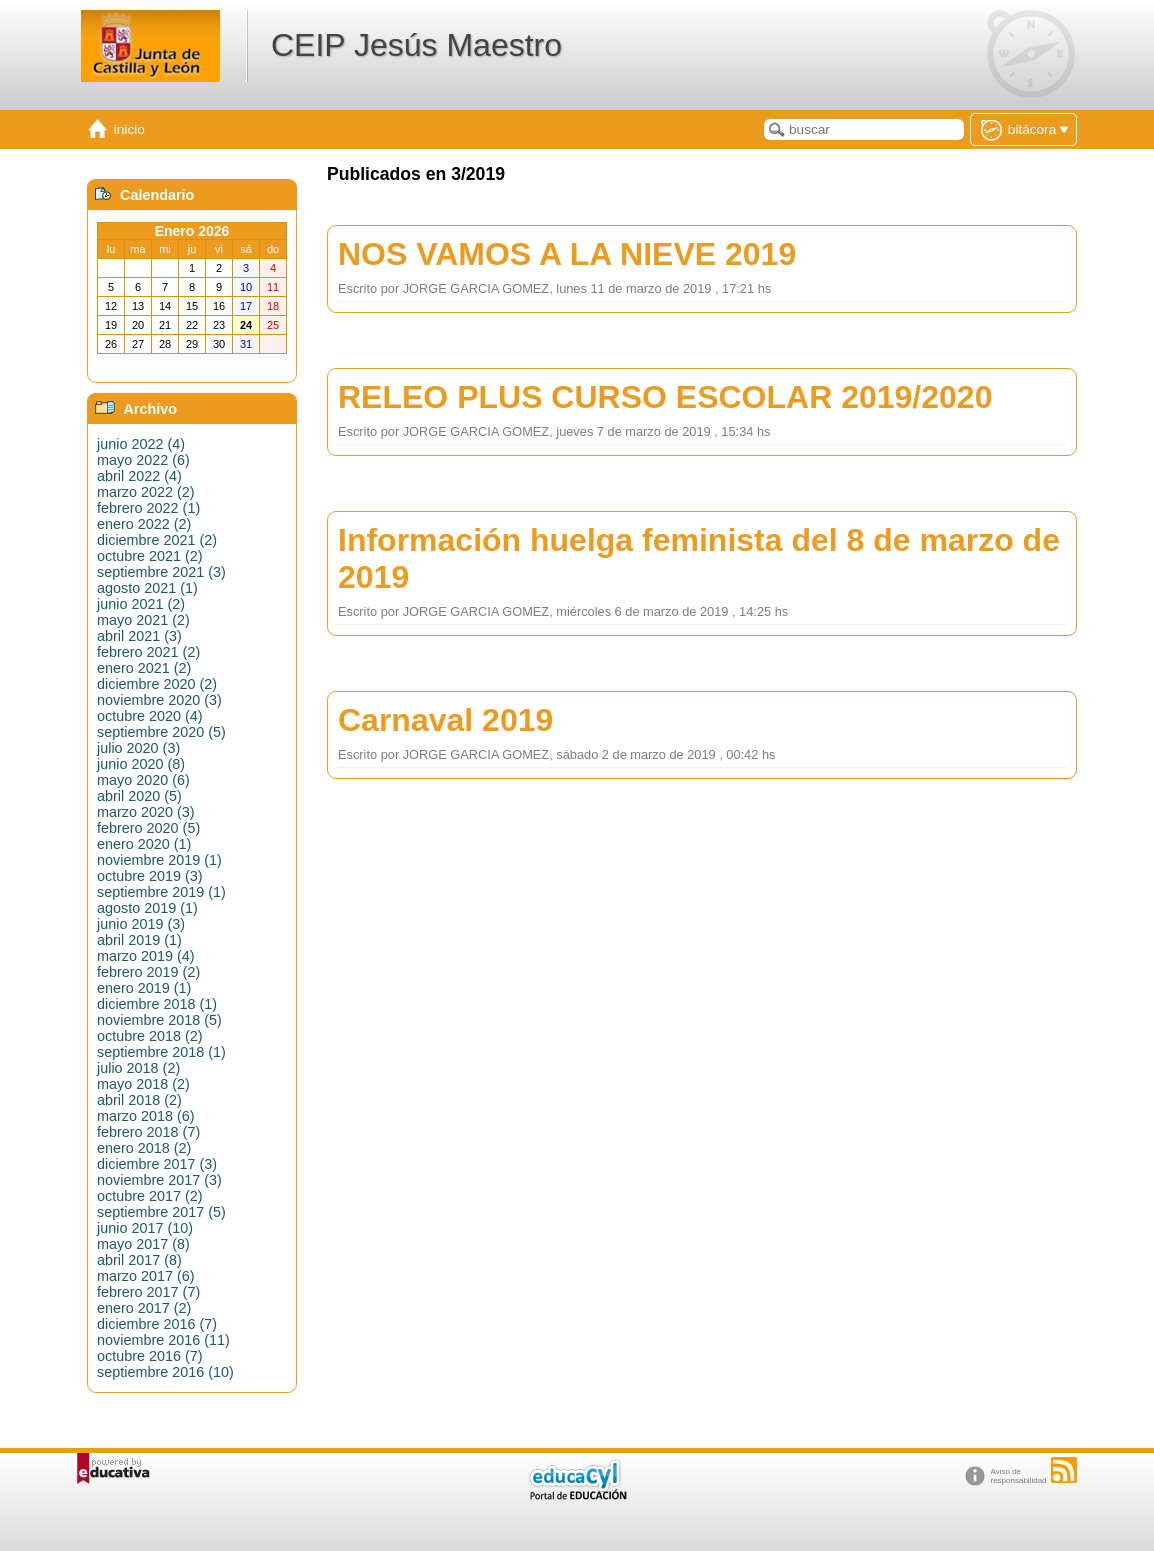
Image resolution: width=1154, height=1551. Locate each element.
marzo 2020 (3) (146, 812)
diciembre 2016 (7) (157, 1324)
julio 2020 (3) (138, 748)
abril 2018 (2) (139, 1100)
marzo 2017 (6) (146, 1276)
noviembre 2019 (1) (159, 860)
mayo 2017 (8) (143, 1244)
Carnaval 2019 (445, 720)
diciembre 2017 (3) (157, 1164)
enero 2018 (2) (144, 1148)
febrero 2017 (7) (148, 1292)
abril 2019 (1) (139, 940)
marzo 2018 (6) (146, 1116)
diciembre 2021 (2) (157, 540)
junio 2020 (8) (141, 764)
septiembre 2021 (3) (161, 572)
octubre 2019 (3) (150, 876)
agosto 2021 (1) (147, 588)
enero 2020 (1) (144, 844)
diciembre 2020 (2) (157, 684)
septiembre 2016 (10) (165, 1372)
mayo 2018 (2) (143, 1084)
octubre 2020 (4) (150, 716)
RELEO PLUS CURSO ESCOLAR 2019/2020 (665, 397)
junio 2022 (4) (141, 444)
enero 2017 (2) (144, 1308)
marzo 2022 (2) (146, 492)
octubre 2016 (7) (150, 1356)
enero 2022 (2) (144, 524)
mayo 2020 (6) (143, 780)
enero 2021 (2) (144, 668)
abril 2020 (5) (139, 796)
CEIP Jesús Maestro (416, 45)
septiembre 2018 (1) (161, 1052)
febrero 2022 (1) (148, 508)
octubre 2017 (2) (150, 1196)
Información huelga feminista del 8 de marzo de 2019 (699, 558)
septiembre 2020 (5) (161, 732)
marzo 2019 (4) (146, 956)
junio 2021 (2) (141, 604)
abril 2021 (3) (139, 636)
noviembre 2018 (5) (159, 1020)
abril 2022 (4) (139, 476)
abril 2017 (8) (139, 1260)
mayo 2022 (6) (143, 460)
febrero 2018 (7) (148, 1132)
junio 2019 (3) (141, 924)
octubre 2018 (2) (150, 1036)
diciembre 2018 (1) (157, 1004)
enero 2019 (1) (144, 988)
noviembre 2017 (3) (159, 1180)
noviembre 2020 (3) (159, 700)
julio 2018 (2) (138, 1068)
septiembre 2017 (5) (161, 1212)
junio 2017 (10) (145, 1228)
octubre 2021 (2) (150, 556)
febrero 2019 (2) (148, 972)
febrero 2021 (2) (148, 652)
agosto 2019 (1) (147, 908)
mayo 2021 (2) (143, 620)
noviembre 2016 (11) (163, 1340)
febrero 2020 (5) (148, 828)
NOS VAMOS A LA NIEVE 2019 (567, 254)
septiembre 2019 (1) (161, 892)
